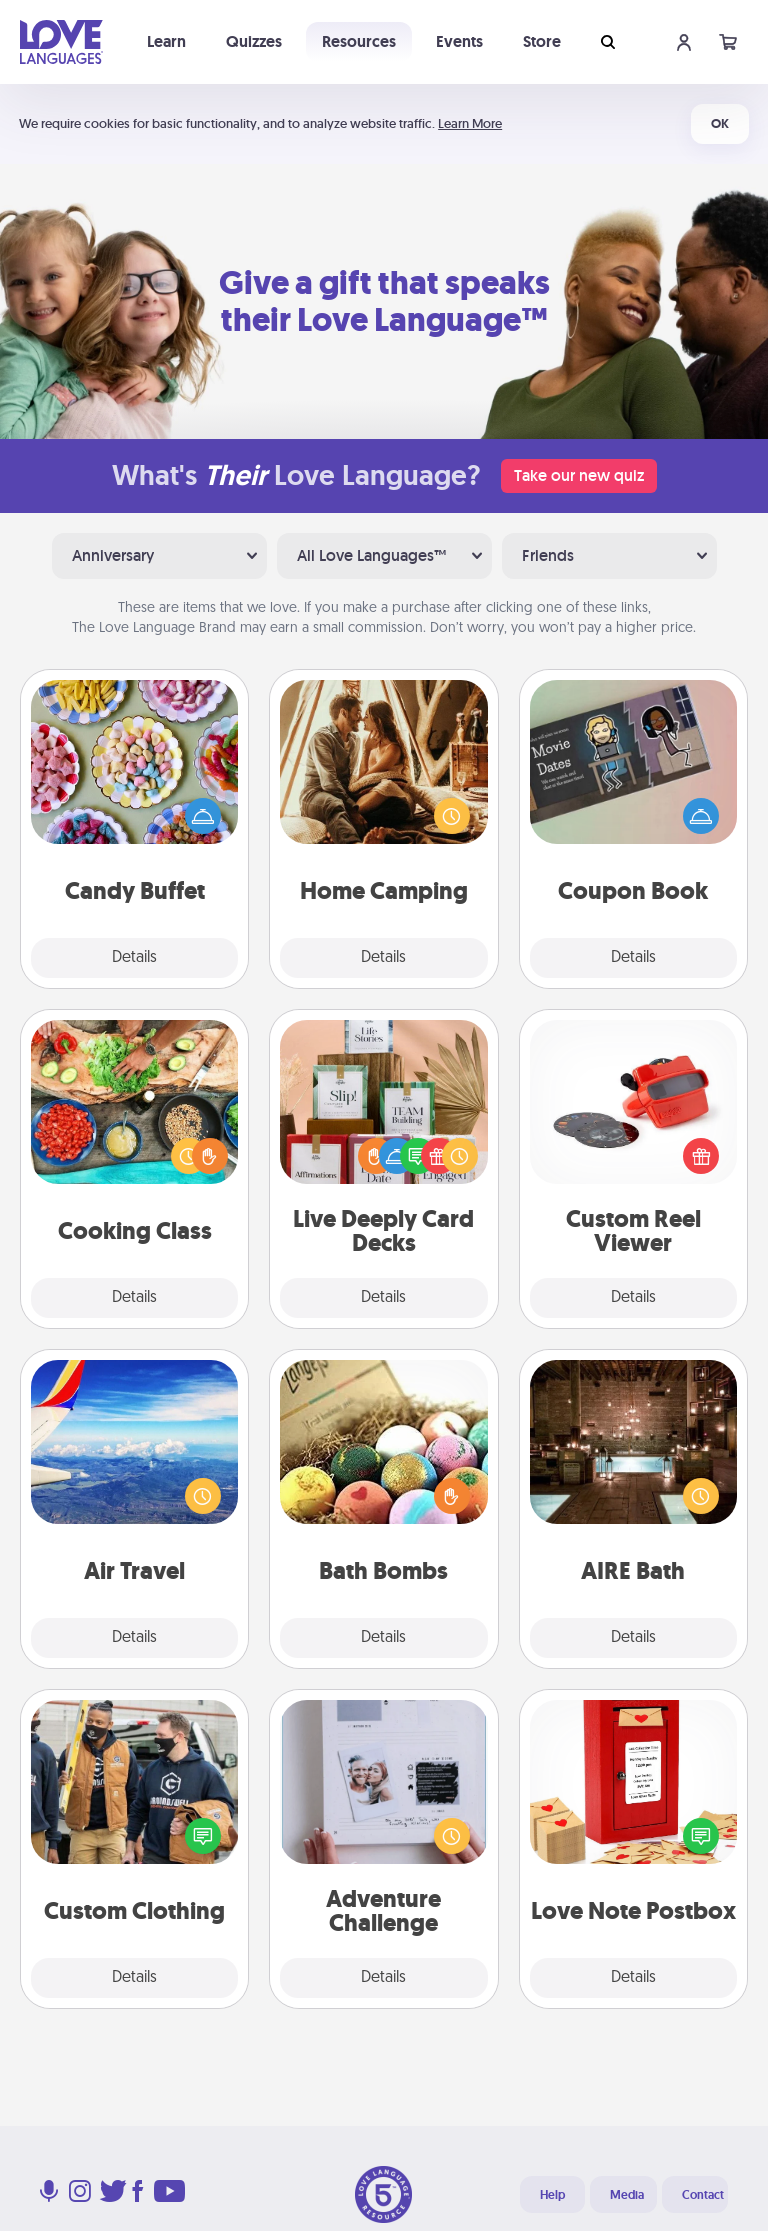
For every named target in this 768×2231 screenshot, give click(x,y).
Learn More (470, 123)
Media (627, 2195)
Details (134, 958)
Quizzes (254, 41)
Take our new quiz (579, 475)
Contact (703, 2195)
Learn (166, 41)
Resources (359, 41)
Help (552, 2195)
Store (542, 41)
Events (459, 41)
